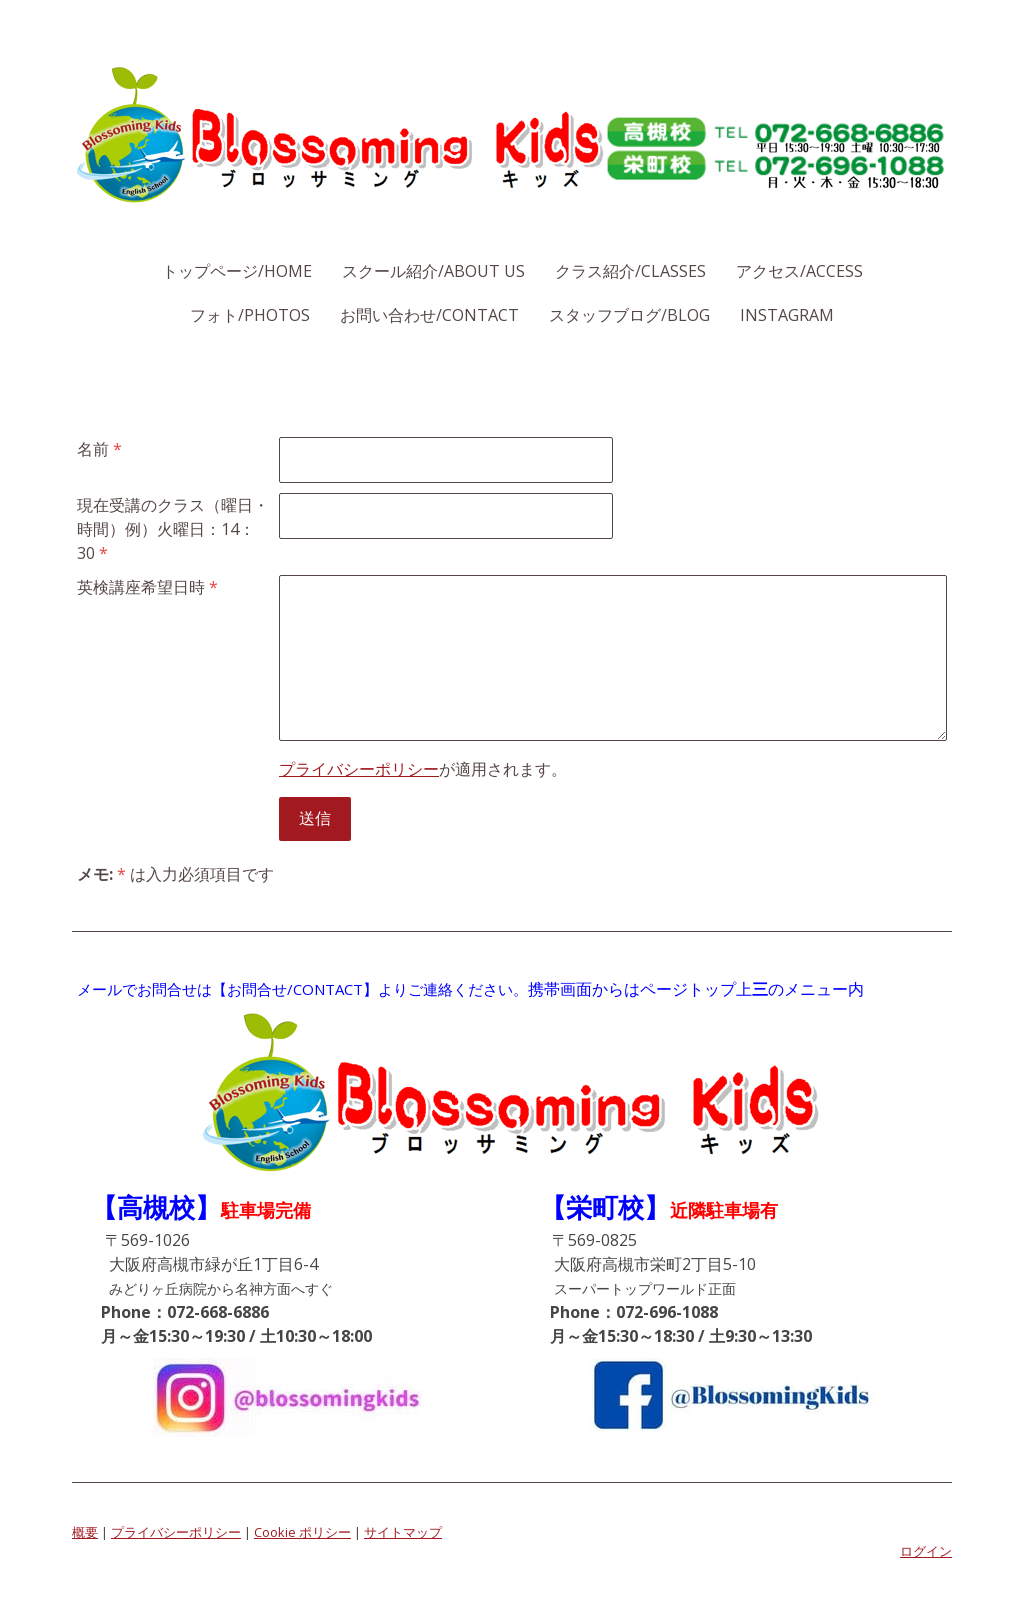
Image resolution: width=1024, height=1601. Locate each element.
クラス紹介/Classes (630, 271)
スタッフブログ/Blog (629, 315)
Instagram (787, 315)
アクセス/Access (799, 271)
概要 (85, 1532)
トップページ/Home (237, 271)
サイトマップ (403, 1532)
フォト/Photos (250, 315)
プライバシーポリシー (359, 769)
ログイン (926, 1551)
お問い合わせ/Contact (429, 315)
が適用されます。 (423, 769)
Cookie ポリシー (302, 1532)
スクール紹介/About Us (433, 271)
